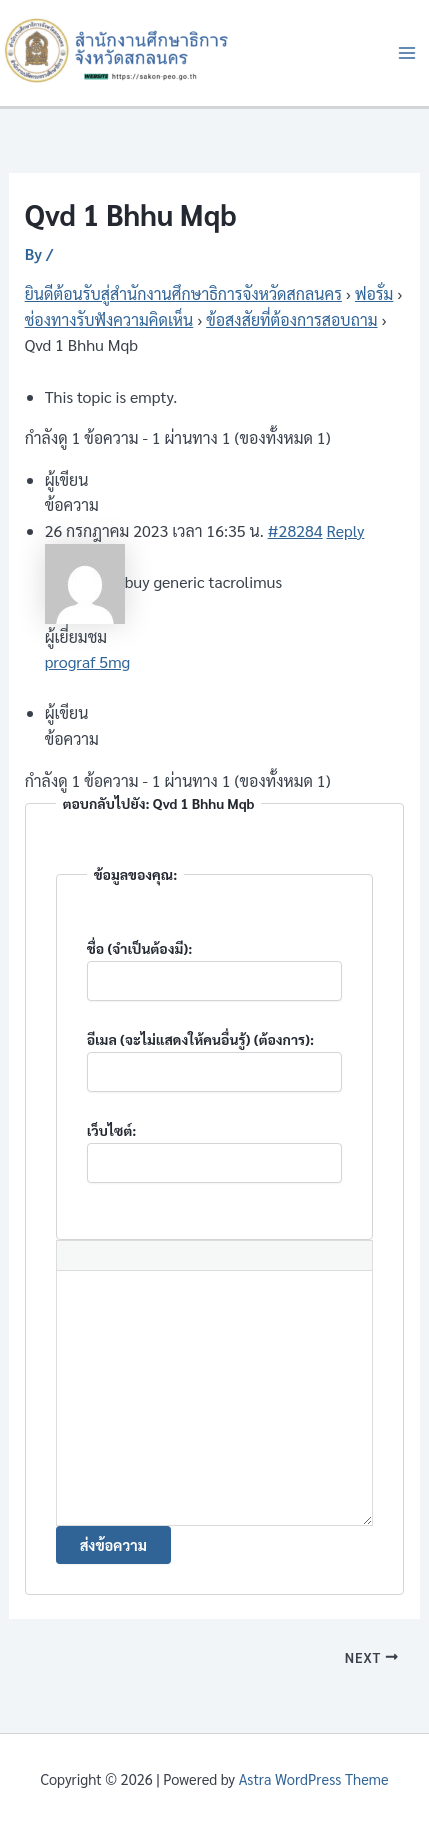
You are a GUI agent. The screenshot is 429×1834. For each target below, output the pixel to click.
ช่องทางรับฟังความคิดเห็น (109, 319)
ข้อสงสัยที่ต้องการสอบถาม (291, 319)
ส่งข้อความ (113, 1544)
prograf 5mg (88, 661)
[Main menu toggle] (407, 53)
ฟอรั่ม (374, 293)
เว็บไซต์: (112, 1130)
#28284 (295, 530)
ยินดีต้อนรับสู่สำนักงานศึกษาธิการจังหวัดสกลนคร (183, 293)
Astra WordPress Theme (314, 1778)
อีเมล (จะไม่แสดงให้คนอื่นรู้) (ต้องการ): (201, 1039)
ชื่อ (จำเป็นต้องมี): (140, 948)
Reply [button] (345, 530)
